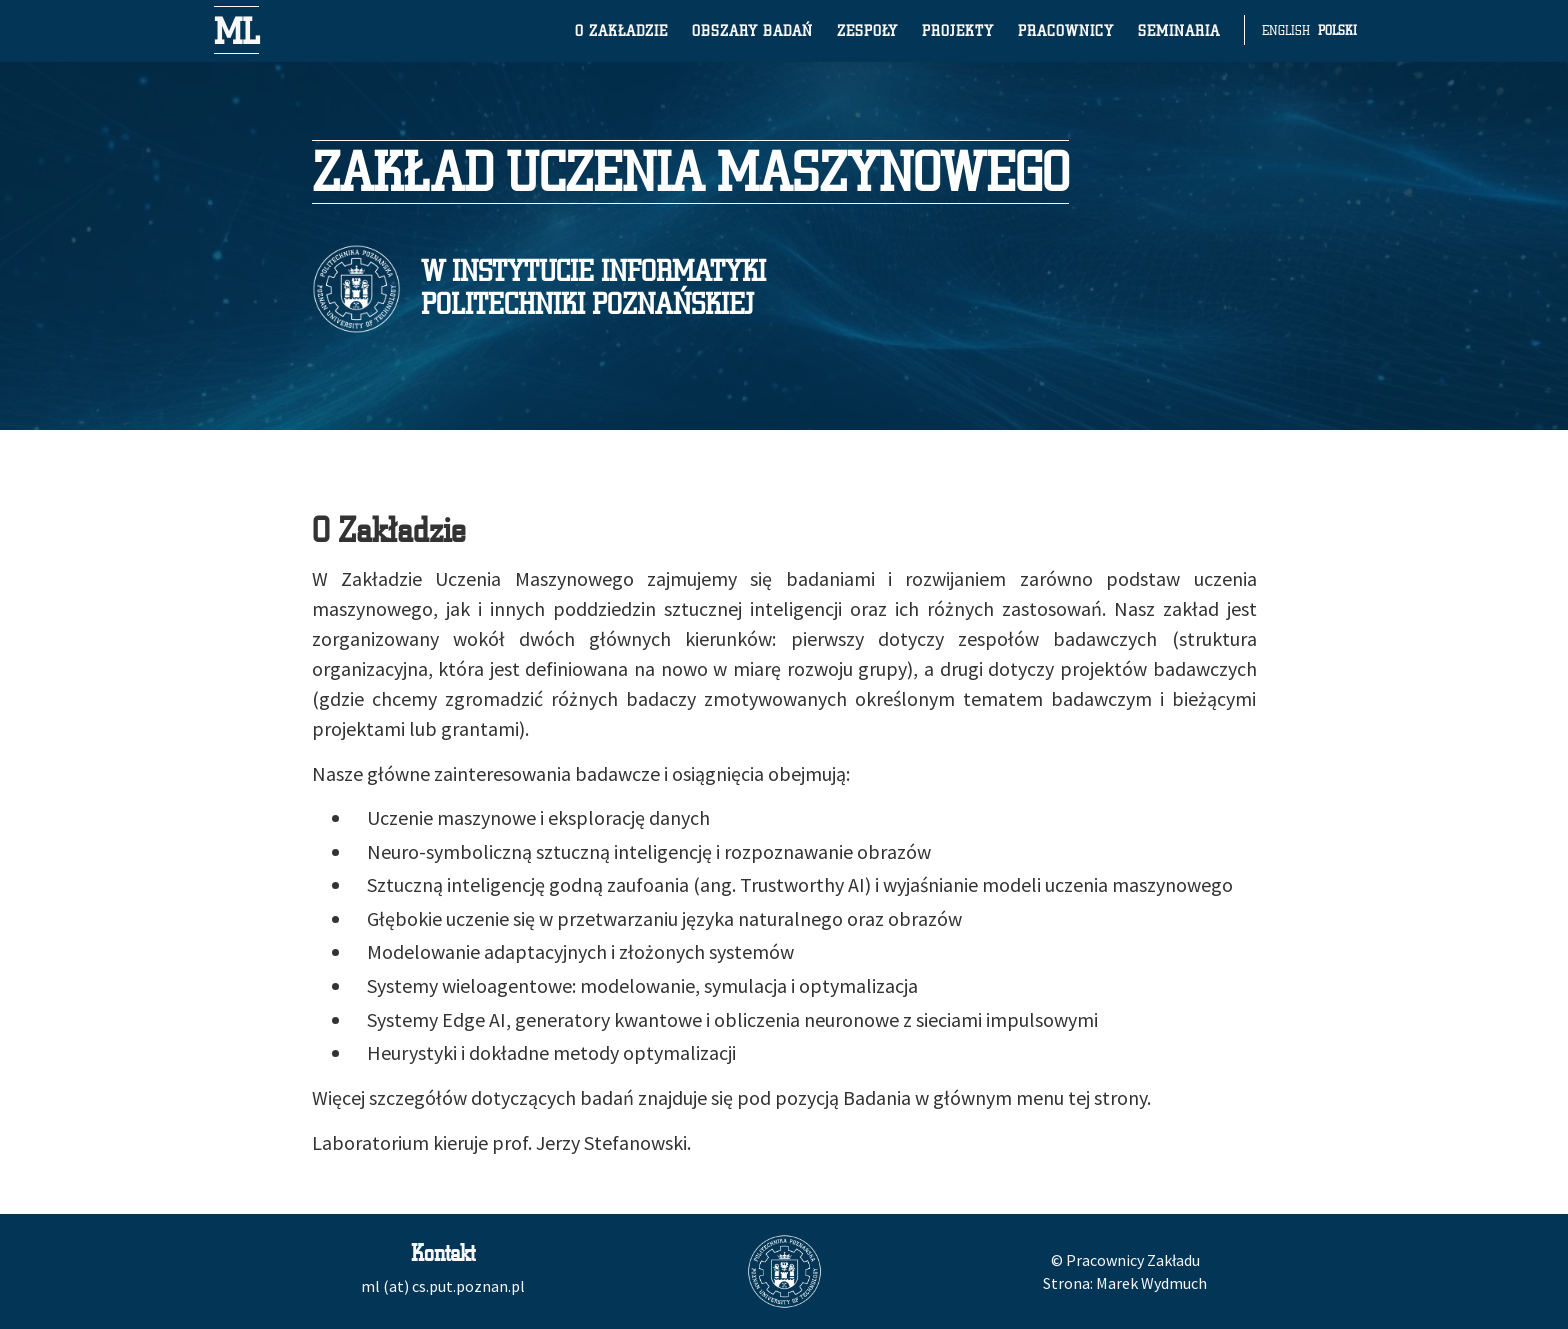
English (1286, 30)
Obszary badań (752, 30)
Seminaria (1179, 30)
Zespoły (867, 30)
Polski (1337, 30)
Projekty (958, 30)
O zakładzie (621, 30)
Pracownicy (1066, 30)
